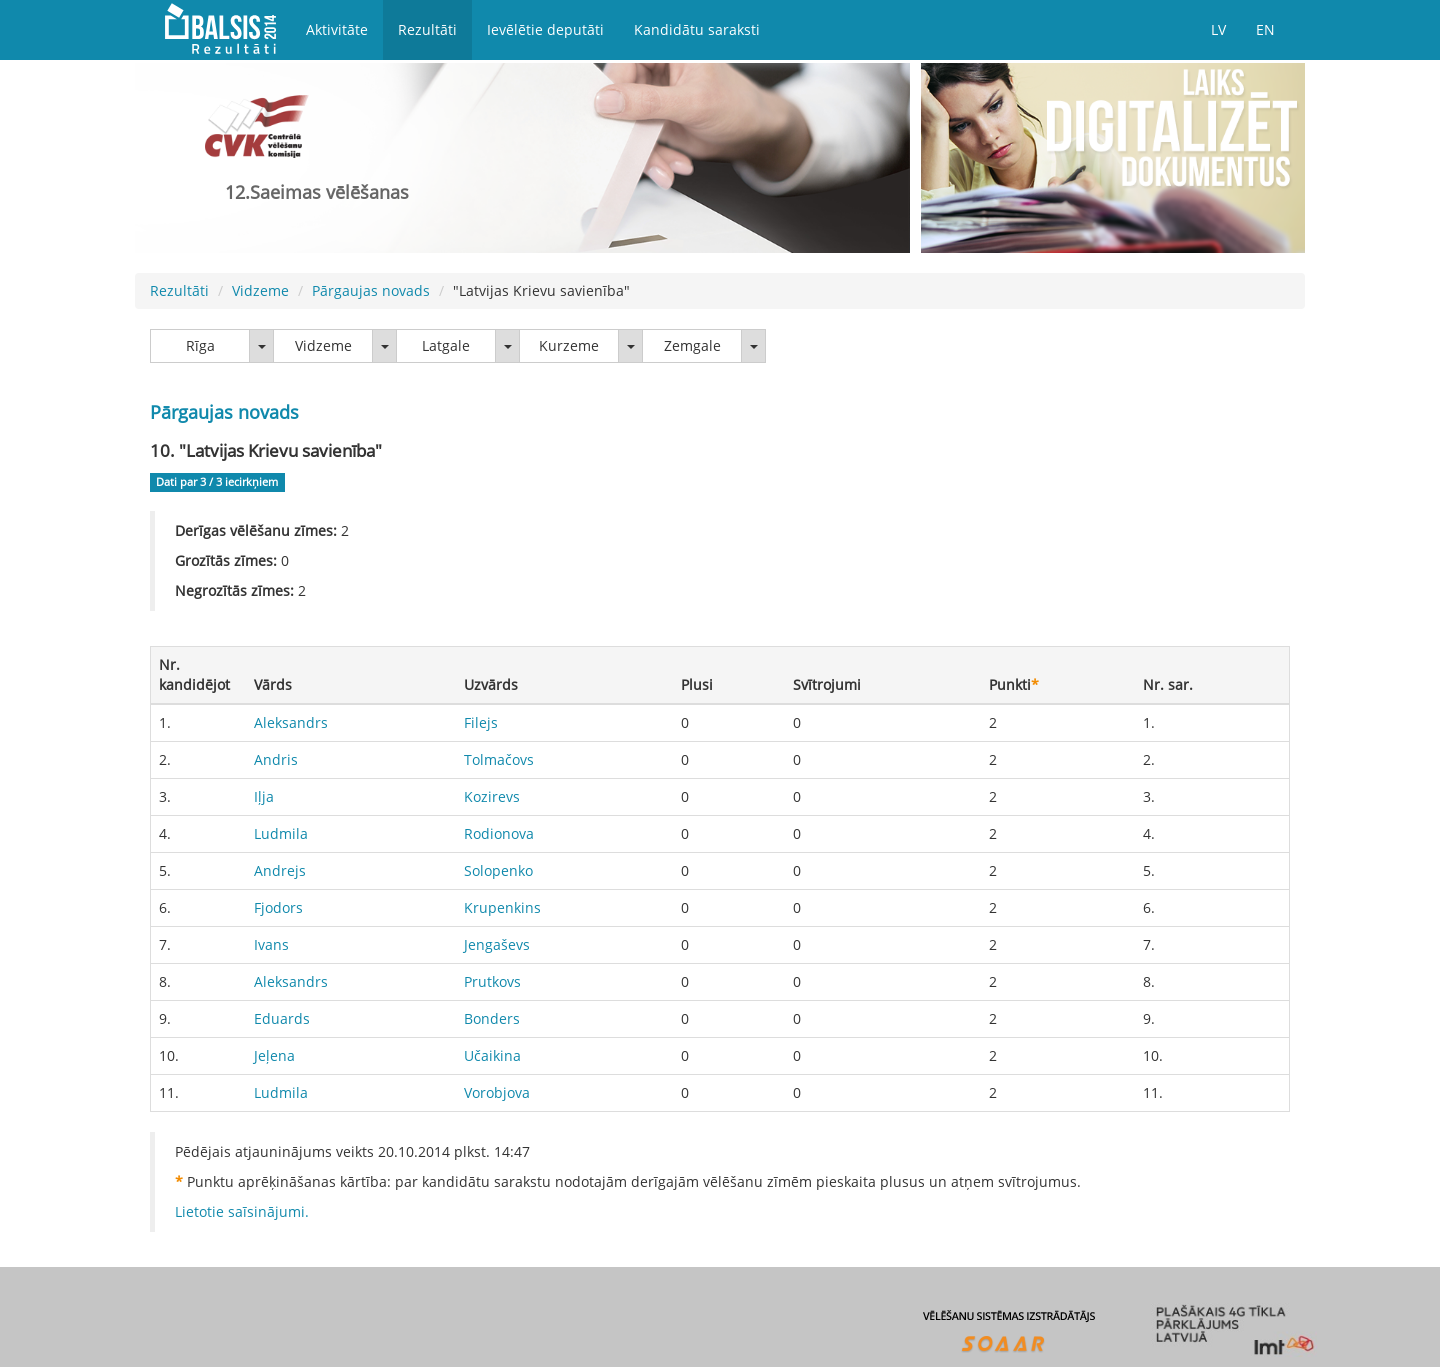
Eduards (282, 1018)
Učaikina (492, 1055)
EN (1265, 29)
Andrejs (280, 870)
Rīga (200, 345)
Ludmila (281, 833)
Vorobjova (497, 1092)
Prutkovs (492, 981)
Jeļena (274, 1055)
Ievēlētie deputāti (545, 29)
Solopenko (498, 870)
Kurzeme (569, 345)
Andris (276, 759)
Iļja (264, 796)
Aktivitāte (337, 29)
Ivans (271, 944)
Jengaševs (497, 944)
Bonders (492, 1018)
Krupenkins (502, 907)
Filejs (481, 722)
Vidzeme (260, 290)
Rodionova (499, 833)
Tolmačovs (499, 759)
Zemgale (692, 345)
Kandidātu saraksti (697, 29)
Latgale (446, 345)
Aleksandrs (291, 722)
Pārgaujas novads (371, 290)
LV (1218, 29)
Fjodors (278, 907)
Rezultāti (427, 29)
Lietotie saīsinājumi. (242, 1211)
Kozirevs (492, 796)
